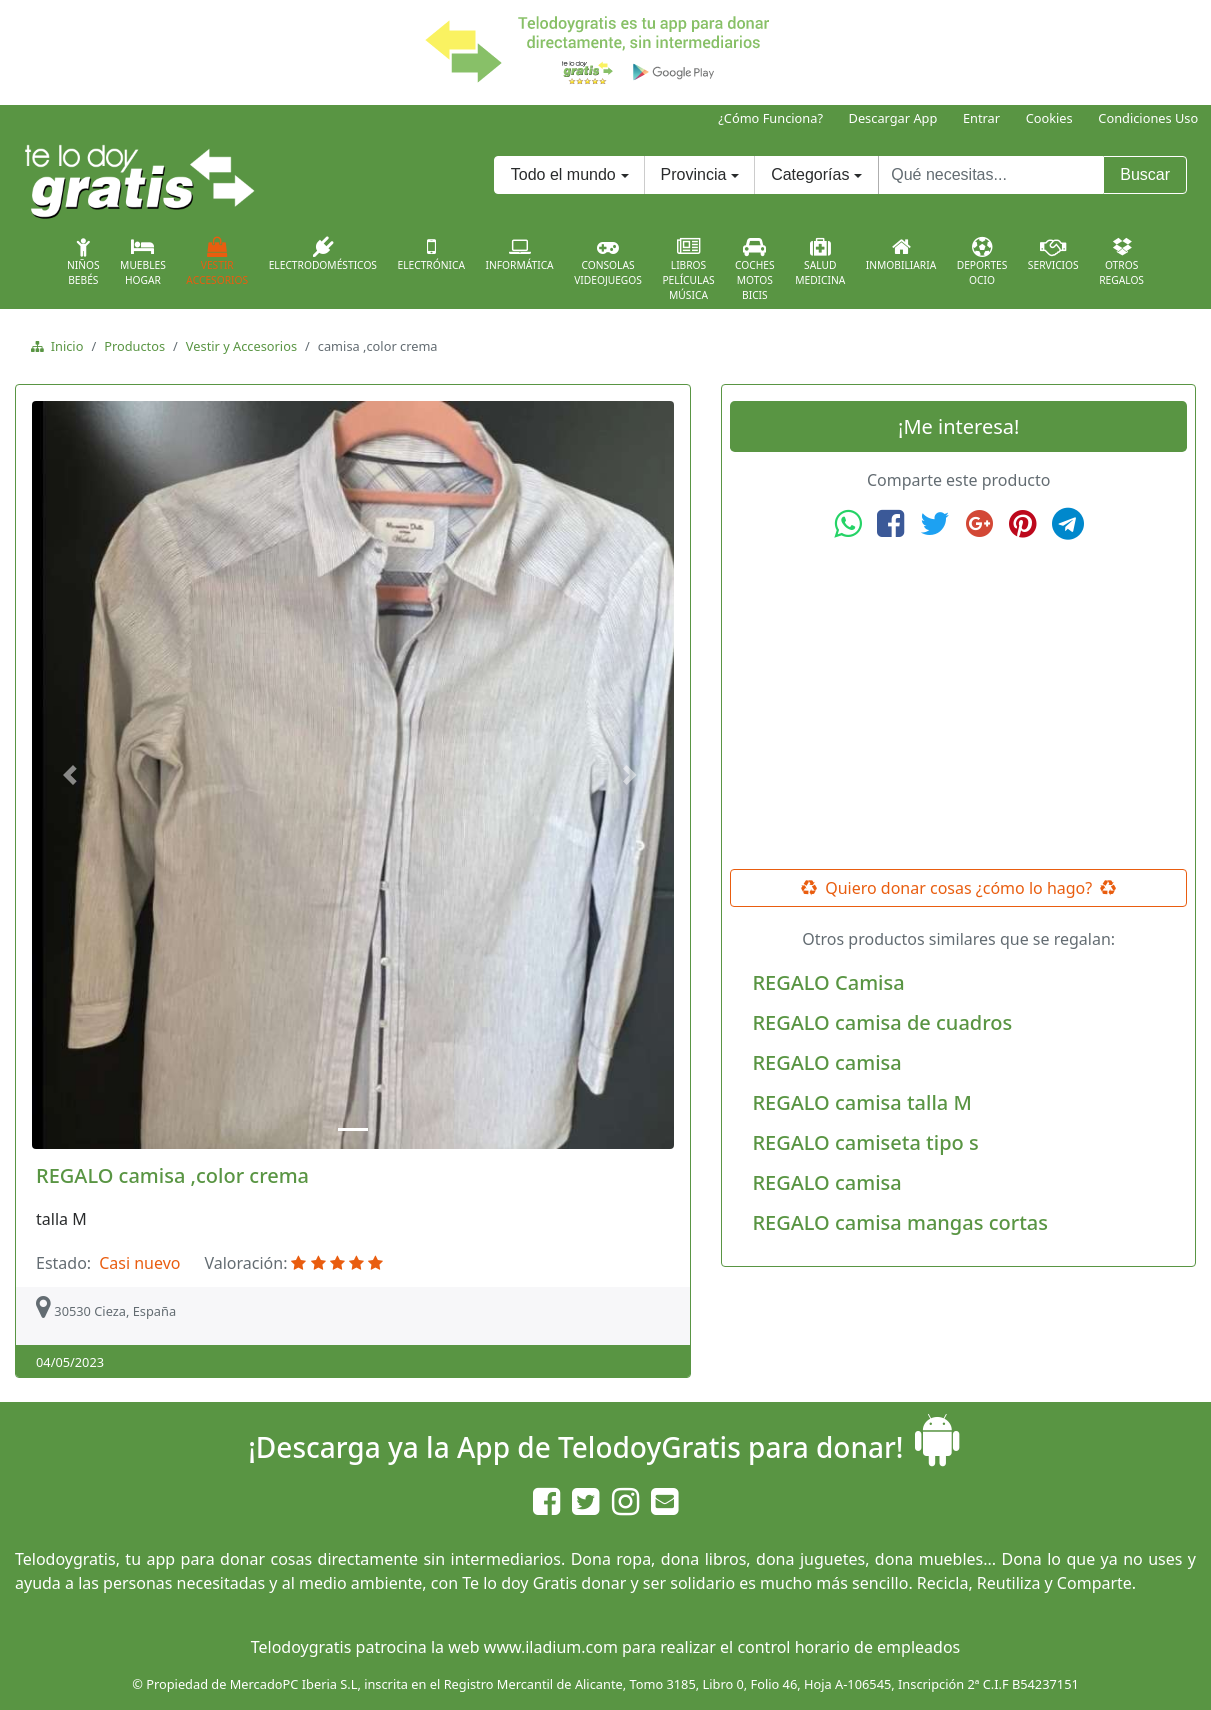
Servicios (1053, 254)
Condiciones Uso (1148, 118)
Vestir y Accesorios (241, 346)
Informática (519, 254)
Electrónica (431, 254)
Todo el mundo (563, 174)
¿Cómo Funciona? (770, 118)
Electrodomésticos (323, 254)
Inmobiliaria (901, 254)
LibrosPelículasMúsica (688, 269)
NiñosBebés (83, 262)
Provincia (694, 174)
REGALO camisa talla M (861, 1102)
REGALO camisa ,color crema (172, 1175)
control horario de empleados (848, 1647)
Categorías (810, 174)
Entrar (981, 118)
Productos (134, 346)
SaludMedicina (820, 262)
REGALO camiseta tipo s (865, 1142)
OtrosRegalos (1121, 262)
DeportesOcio (982, 262)
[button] (73, 775)
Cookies (1049, 118)
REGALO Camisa (828, 982)
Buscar (1145, 174)
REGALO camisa (826, 1062)
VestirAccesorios (217, 262)
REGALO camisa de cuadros (882, 1022)
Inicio (63, 346)
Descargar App (893, 118)
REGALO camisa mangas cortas (900, 1222)
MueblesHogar (143, 262)
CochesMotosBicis (755, 269)
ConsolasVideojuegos (608, 262)
